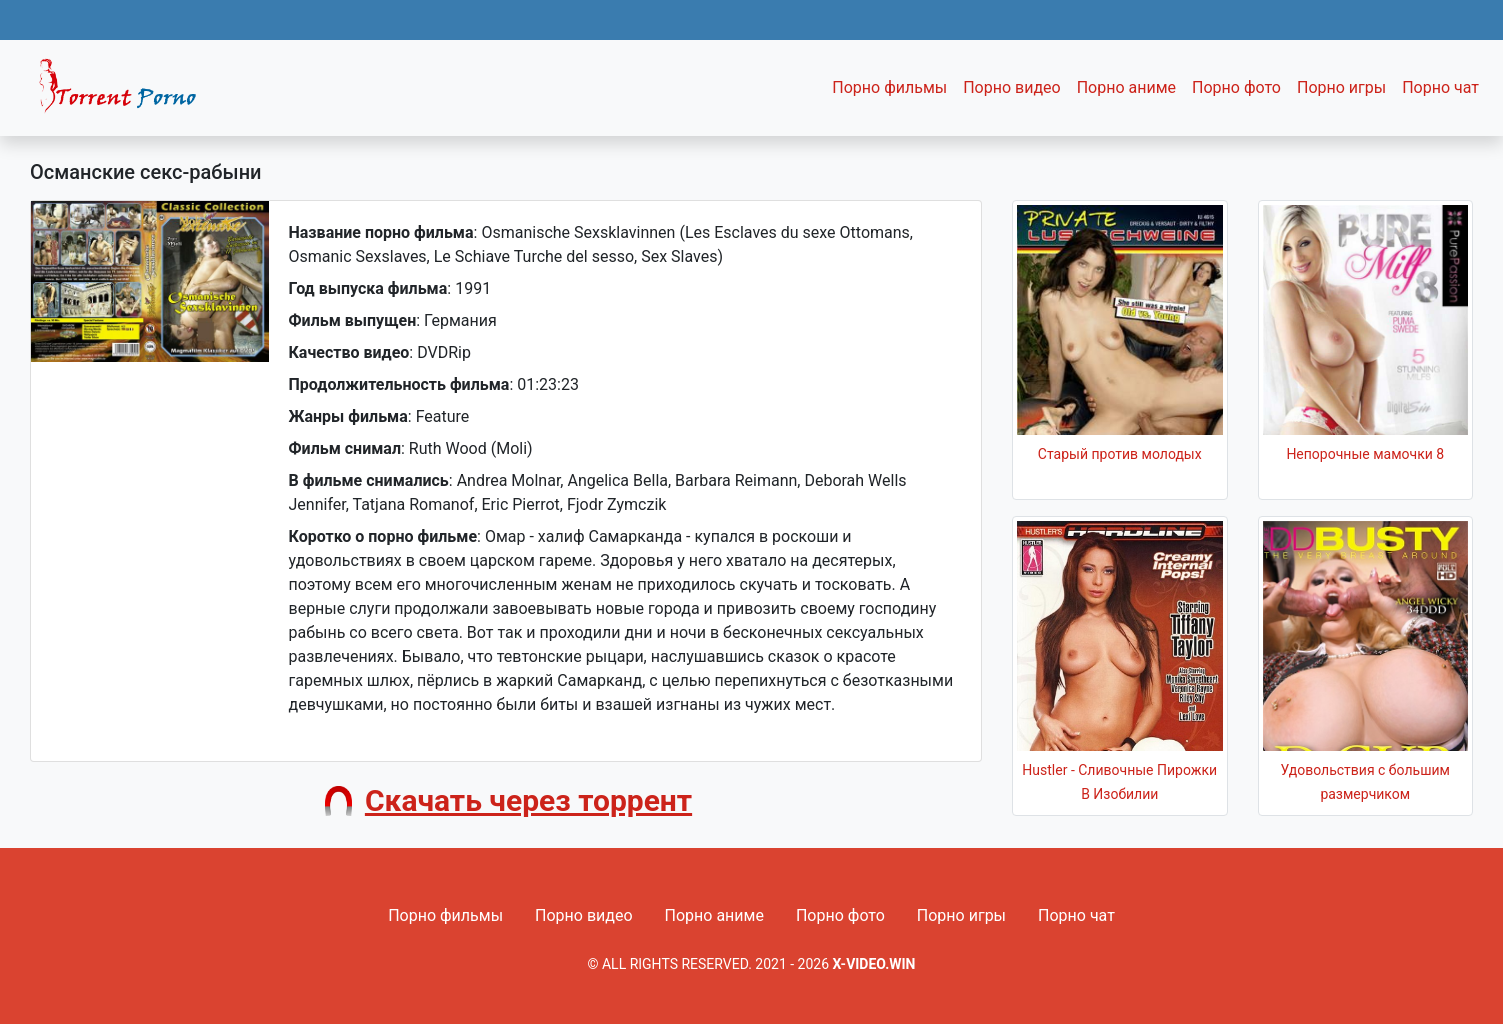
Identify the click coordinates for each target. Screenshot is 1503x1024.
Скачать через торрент (528, 800)
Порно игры (1341, 87)
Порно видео (1012, 87)
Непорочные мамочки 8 (1365, 454)
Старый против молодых (1120, 454)
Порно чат (1440, 87)
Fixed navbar (126, 93)
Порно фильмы (889, 87)
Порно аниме (1126, 87)
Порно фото (1236, 87)
